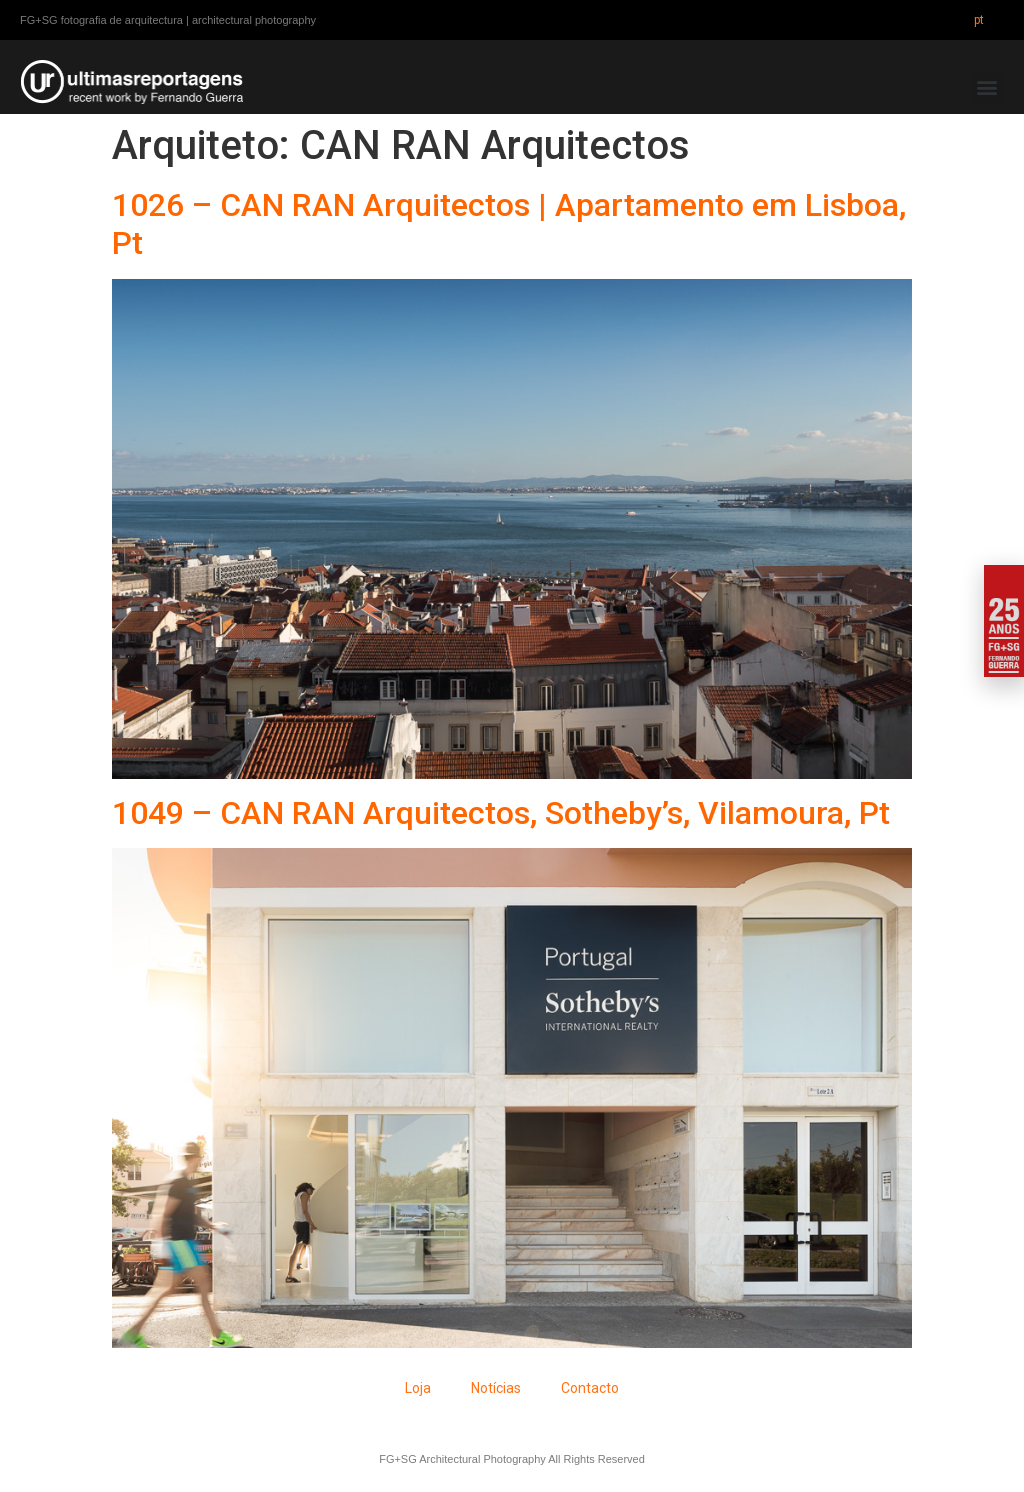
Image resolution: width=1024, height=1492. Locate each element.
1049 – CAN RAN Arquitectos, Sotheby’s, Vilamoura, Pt (501, 813)
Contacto (590, 1388)
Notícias (496, 1388)
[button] (987, 87)
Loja (418, 1388)
